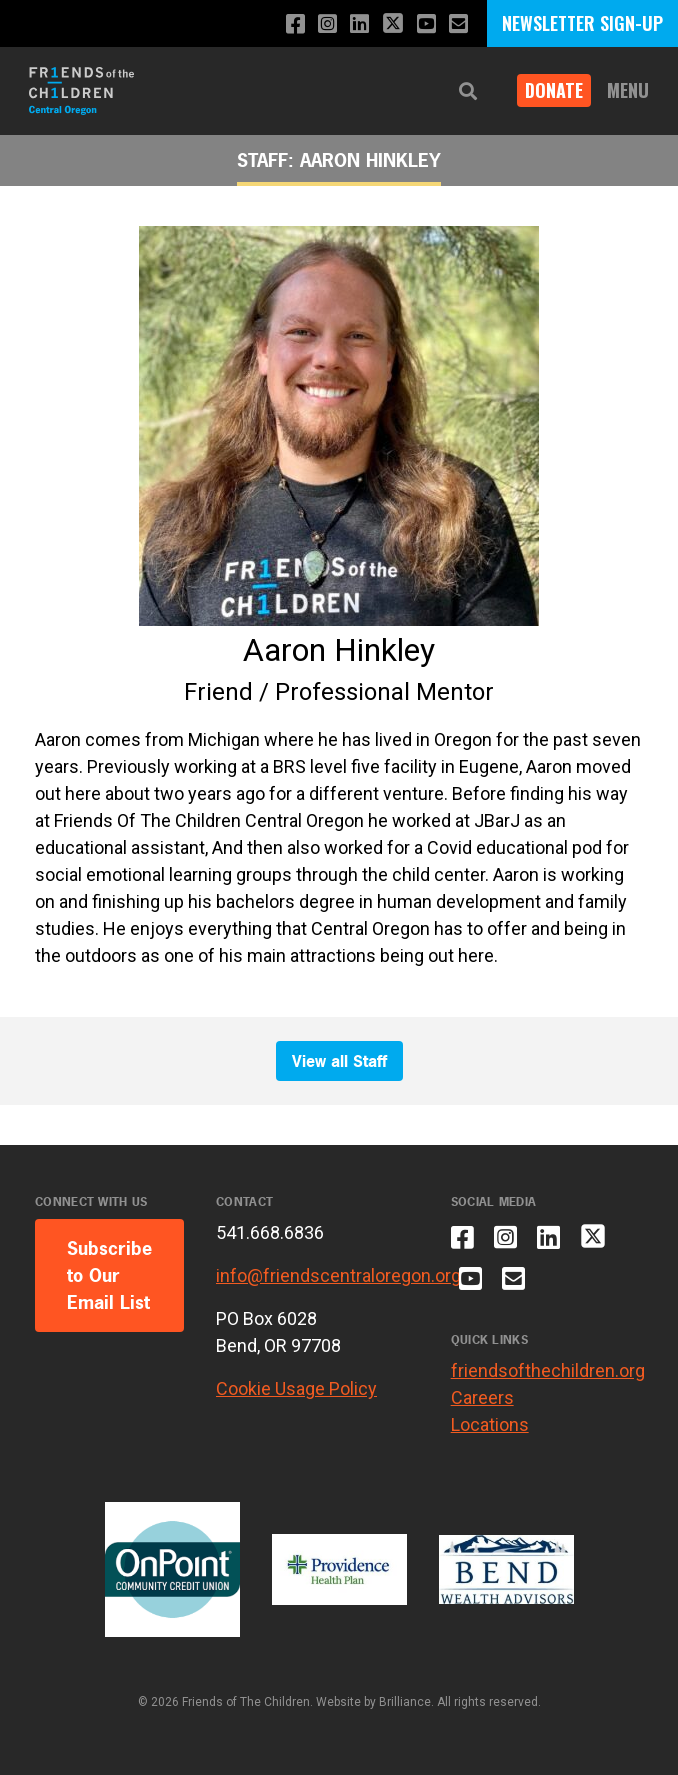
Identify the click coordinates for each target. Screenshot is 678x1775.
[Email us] (458, 24)
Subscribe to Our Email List (109, 1275)
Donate (554, 90)
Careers (482, 1397)
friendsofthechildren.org (548, 1370)
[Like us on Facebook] (295, 24)
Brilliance (405, 1702)
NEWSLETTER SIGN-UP (582, 23)
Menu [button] (628, 90)
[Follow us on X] (393, 25)
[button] (468, 91)
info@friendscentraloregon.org (338, 1275)
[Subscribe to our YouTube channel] (426, 24)
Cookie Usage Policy (296, 1388)
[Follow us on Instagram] (327, 24)
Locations (490, 1424)
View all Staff (339, 1061)
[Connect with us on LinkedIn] (359, 24)
